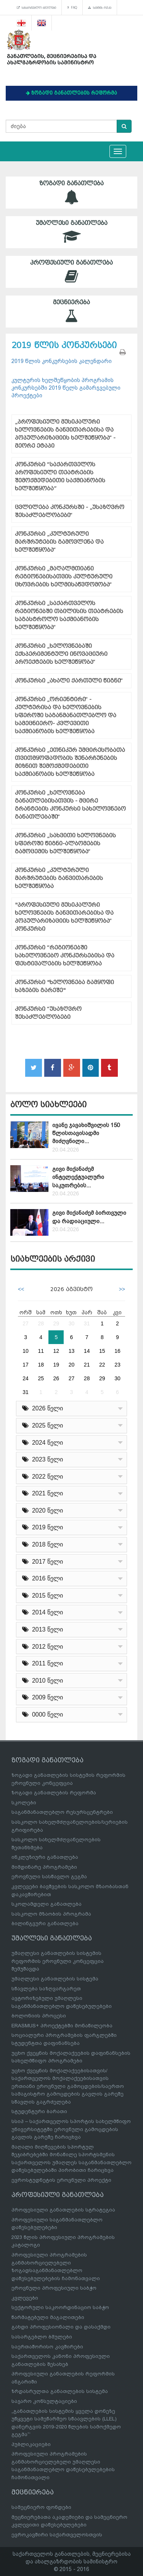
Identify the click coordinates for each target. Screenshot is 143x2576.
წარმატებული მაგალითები (47, 2317)
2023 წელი (42, 1459)
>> (122, 1289)
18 (41, 1365)
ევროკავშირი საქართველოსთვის (56, 2534)
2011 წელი (42, 1663)
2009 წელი (42, 1697)
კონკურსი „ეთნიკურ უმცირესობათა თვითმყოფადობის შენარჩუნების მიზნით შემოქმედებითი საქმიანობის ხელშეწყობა (70, 762)
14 (87, 1351)
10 (25, 1351)
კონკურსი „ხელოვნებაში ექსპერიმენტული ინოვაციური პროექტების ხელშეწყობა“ (61, 654)
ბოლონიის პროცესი (38, 2016)
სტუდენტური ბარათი (39, 2111)
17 (25, 1365)
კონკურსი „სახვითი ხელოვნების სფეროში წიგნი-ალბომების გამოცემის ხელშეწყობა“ (65, 843)
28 (41, 1323)
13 (72, 1351)
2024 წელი (42, 1442)
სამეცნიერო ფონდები (41, 2507)
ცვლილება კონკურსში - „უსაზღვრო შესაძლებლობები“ (69, 511)
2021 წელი (42, 1493)
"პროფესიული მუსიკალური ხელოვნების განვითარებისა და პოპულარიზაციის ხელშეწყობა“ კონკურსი (64, 917)
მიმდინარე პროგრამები (44, 1867)
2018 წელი (42, 1544)
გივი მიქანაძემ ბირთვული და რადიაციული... (89, 1216)
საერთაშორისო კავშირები (47, 2347)
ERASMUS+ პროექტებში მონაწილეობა (61, 2025)
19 (56, 1365)
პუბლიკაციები (31, 2444)
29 (56, 1323)
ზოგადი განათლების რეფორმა (53, 1792)
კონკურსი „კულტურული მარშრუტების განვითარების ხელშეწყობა (59, 878)
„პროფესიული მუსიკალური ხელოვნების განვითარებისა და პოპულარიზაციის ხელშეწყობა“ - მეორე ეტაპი (65, 434)
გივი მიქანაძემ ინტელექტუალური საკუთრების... (78, 1177)
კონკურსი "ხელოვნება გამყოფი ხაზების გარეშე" (64, 986)
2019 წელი (42, 1527)
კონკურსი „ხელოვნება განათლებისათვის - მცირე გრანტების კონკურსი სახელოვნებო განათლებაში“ (70, 805)
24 (25, 1378)
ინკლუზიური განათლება (44, 1857)
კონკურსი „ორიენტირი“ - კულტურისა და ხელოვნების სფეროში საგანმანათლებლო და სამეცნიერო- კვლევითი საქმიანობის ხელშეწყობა (65, 715)
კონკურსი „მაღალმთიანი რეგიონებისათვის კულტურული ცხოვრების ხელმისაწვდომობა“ (63, 576)
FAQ (72, 8)
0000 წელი (42, 1714)
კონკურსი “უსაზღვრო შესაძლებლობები (48, 1013)
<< (21, 1289)
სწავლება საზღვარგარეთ (46, 1988)
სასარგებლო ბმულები (36, 8)
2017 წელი (42, 1561)
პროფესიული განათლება (71, 271)
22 (102, 1365)
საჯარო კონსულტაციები (44, 2401)
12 (56, 1351)
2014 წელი (42, 1612)
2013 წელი (42, 1629)
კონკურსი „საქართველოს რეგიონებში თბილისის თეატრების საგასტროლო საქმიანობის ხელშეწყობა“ (69, 615)
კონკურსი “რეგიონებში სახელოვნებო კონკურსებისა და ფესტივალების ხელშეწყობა (64, 955)
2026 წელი (42, 1408)
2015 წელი (42, 1595)
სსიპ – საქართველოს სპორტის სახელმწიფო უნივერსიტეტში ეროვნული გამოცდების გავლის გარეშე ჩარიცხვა (71, 2129)
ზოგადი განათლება (71, 192)
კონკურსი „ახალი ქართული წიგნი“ (69, 681)
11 (41, 1351)
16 (117, 1351)
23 (117, 1365)
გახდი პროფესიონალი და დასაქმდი (61, 2327)
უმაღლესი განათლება (71, 232)
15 (102, 1351)
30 (72, 1323)
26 (56, 1378)
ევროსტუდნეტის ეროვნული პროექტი (61, 2180)
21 (87, 1365)
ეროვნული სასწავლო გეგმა (49, 1876)
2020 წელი (42, 1510)
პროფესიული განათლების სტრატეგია (63, 2210)
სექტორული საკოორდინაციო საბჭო (60, 2307)
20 (72, 1365)
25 (41, 1378)
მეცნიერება (71, 311)
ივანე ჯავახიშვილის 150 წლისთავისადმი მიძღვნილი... (86, 1133)
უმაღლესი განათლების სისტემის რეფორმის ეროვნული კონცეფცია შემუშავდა (57, 1961)
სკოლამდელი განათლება (46, 1904)
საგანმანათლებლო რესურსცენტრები (62, 1812)
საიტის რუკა (99, 8)
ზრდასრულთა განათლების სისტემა (59, 2391)
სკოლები (23, 1802)
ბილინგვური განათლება (45, 1923)
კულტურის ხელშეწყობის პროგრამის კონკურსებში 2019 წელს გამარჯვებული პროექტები (66, 387)
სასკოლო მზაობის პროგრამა (51, 1914)
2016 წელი (42, 1578)
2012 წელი (42, 1646)
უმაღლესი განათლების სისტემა (54, 1979)
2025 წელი (42, 1425)
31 (87, 1323)
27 (25, 1323)
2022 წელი (42, 1476)
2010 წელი (42, 1680)
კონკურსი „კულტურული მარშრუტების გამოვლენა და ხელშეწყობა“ (59, 542)
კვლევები (24, 2298)
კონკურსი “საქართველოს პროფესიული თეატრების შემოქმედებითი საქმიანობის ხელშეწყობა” (60, 476)
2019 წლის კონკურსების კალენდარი (61, 361)
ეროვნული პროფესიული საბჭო (53, 2288)
